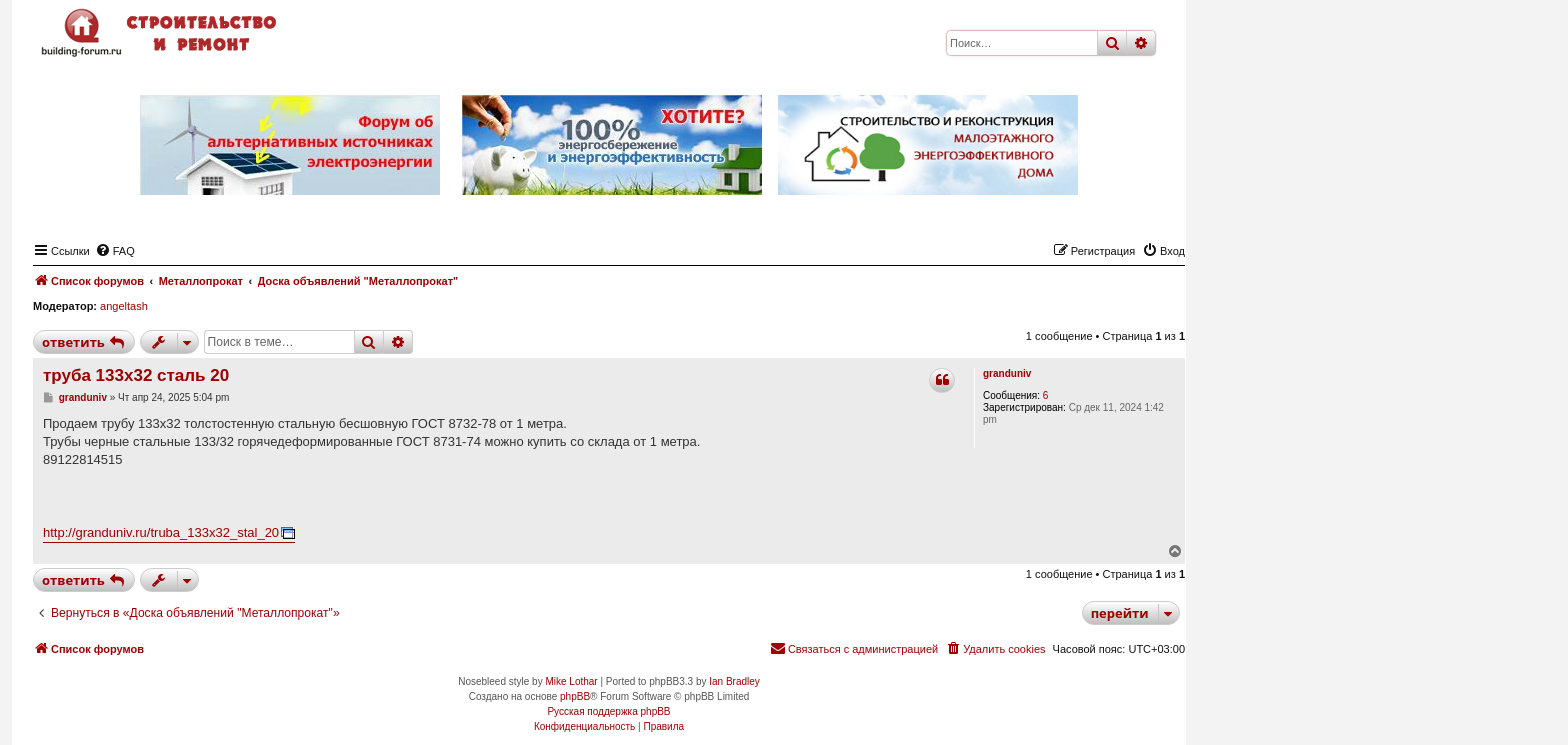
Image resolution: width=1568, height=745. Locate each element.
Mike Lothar (571, 681)
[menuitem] (115, 251)
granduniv (1007, 373)
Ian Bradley (734, 681)
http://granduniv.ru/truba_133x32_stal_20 (161, 532)
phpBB (575, 696)
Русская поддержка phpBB (608, 711)
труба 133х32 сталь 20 (136, 375)
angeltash (124, 306)
